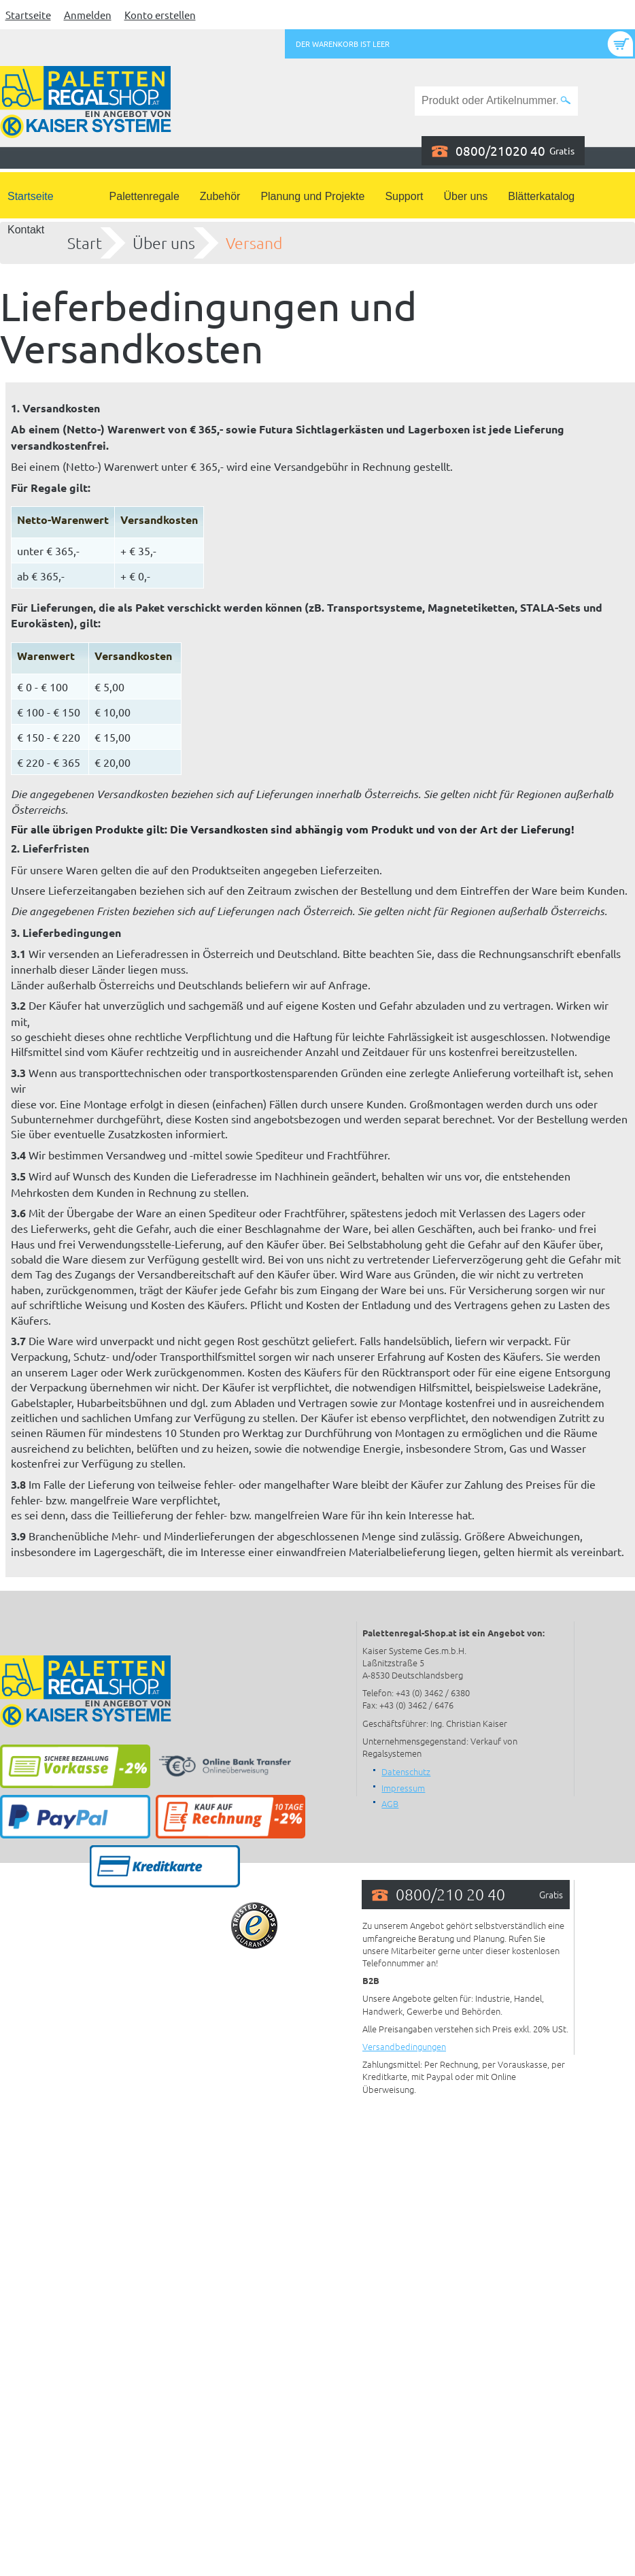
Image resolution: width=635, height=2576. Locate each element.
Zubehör (220, 196)
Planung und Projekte (312, 196)
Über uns (465, 196)
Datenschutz (405, 1771)
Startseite (28, 14)
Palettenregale (144, 196)
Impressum (403, 1787)
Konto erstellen (160, 14)
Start (84, 242)
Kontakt (25, 229)
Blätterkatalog (541, 196)
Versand (254, 242)
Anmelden (87, 14)
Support (404, 196)
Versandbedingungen (404, 2046)
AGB (389, 1803)
